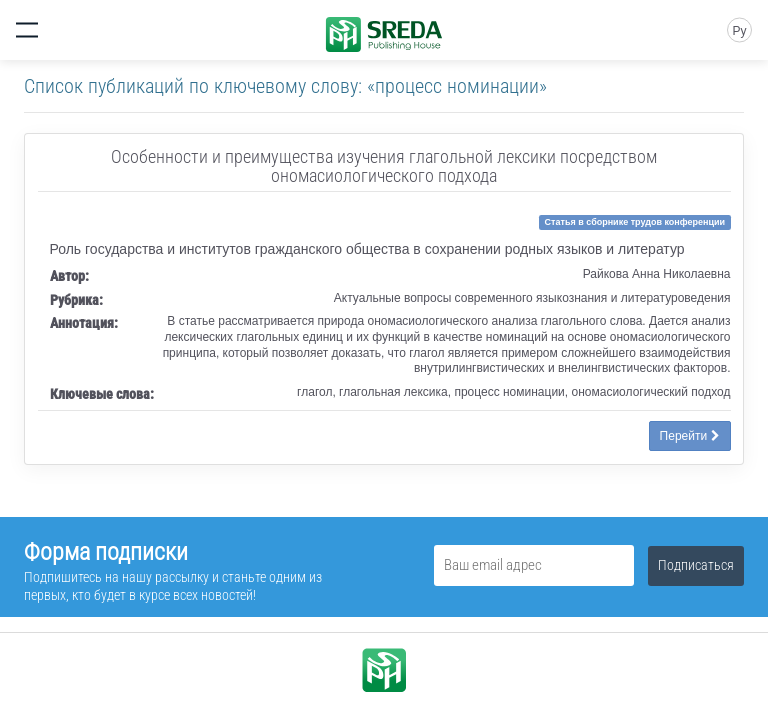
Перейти (690, 436)
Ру (739, 31)
